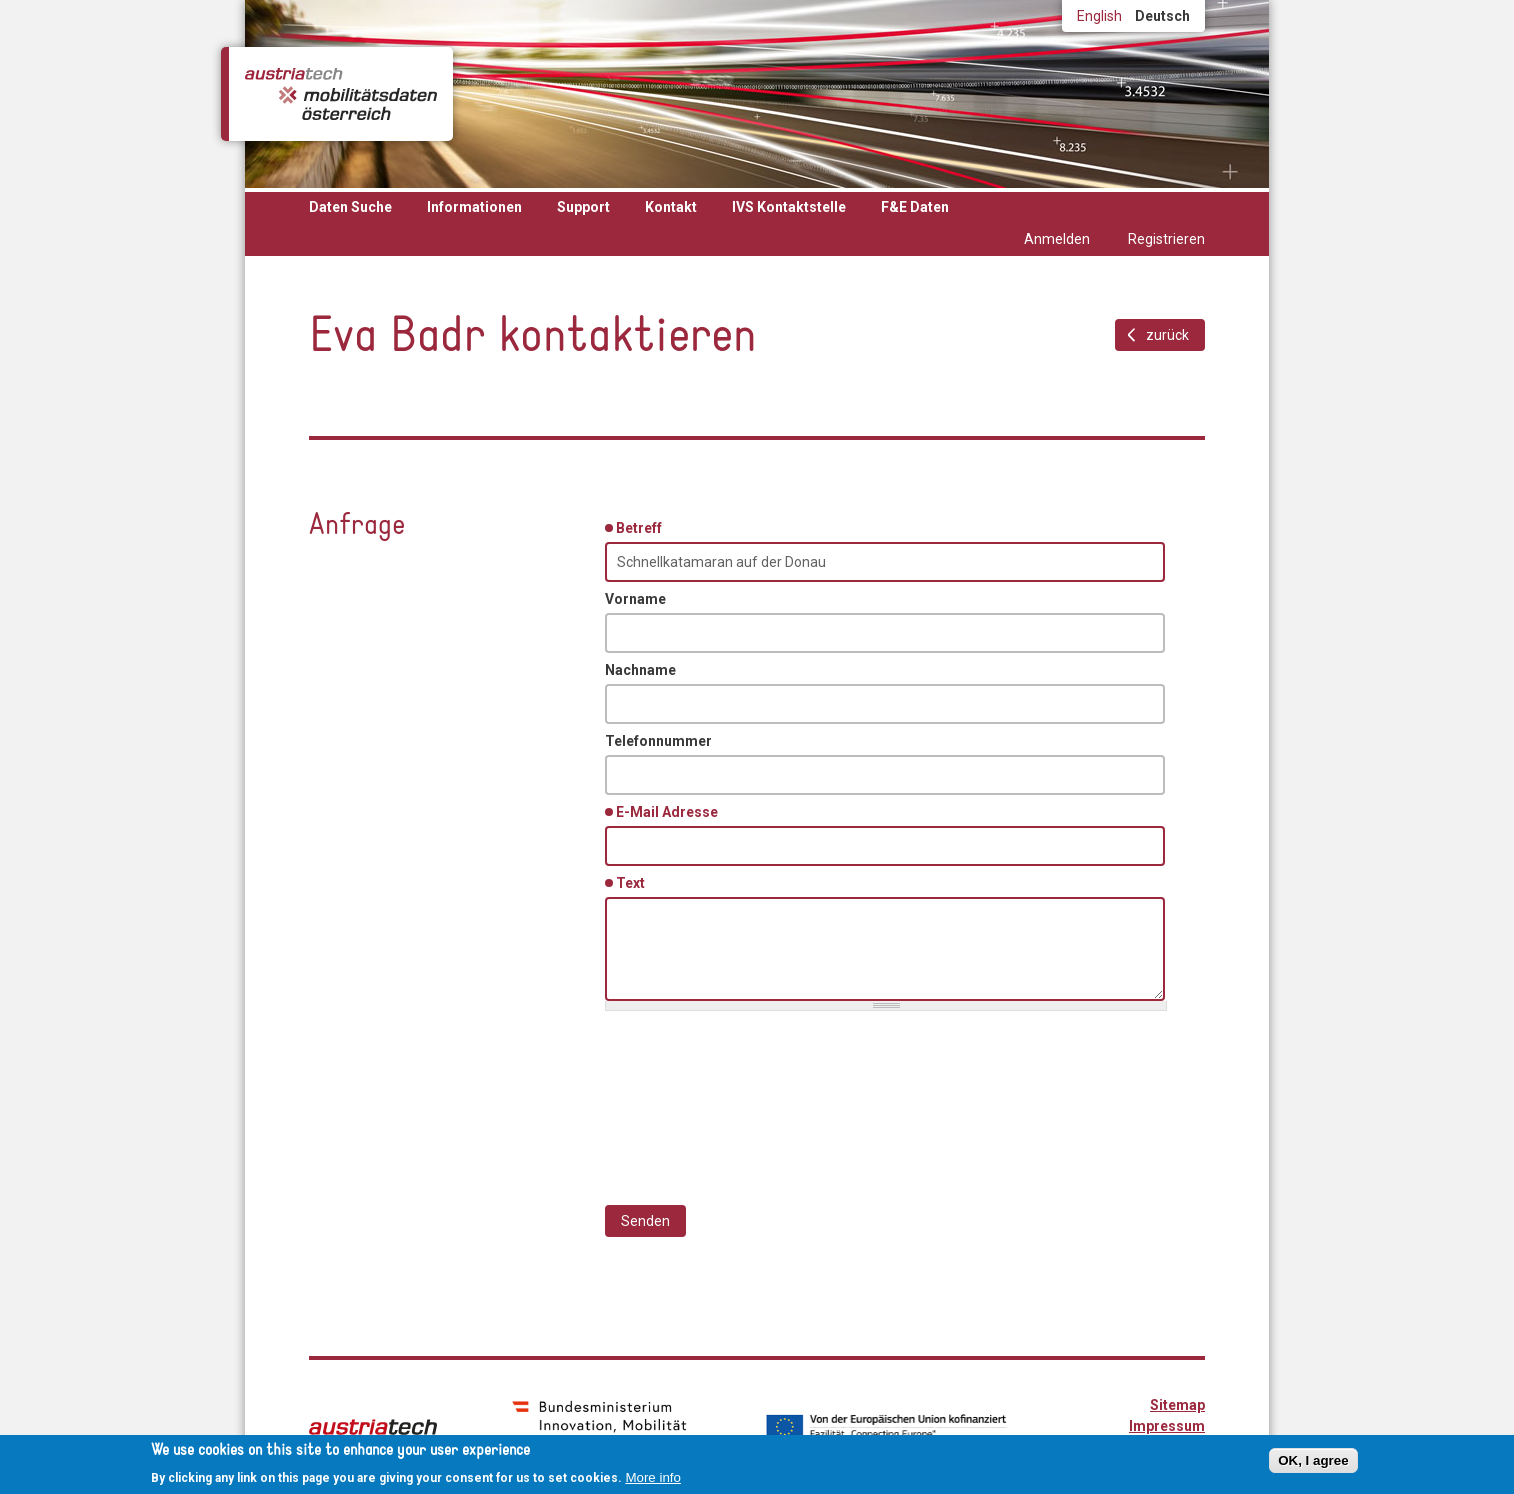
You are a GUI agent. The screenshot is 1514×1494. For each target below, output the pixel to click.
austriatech (373, 1427)
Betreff (642, 527)
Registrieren (1166, 239)
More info (653, 1477)
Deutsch (1162, 16)
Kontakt (671, 207)
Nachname (640, 670)
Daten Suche (350, 207)
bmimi (599, 1425)
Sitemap (1177, 1405)
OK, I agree (1313, 1460)
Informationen (474, 207)
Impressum (1167, 1426)
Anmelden (1057, 239)
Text (634, 882)
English (1099, 16)
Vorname (635, 599)
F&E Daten (915, 207)
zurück (1167, 335)
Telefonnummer (658, 741)
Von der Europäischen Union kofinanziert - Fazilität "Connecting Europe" (886, 1427)
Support (583, 207)
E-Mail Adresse (670, 811)
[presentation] (757, 1098)
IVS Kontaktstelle (789, 207)
